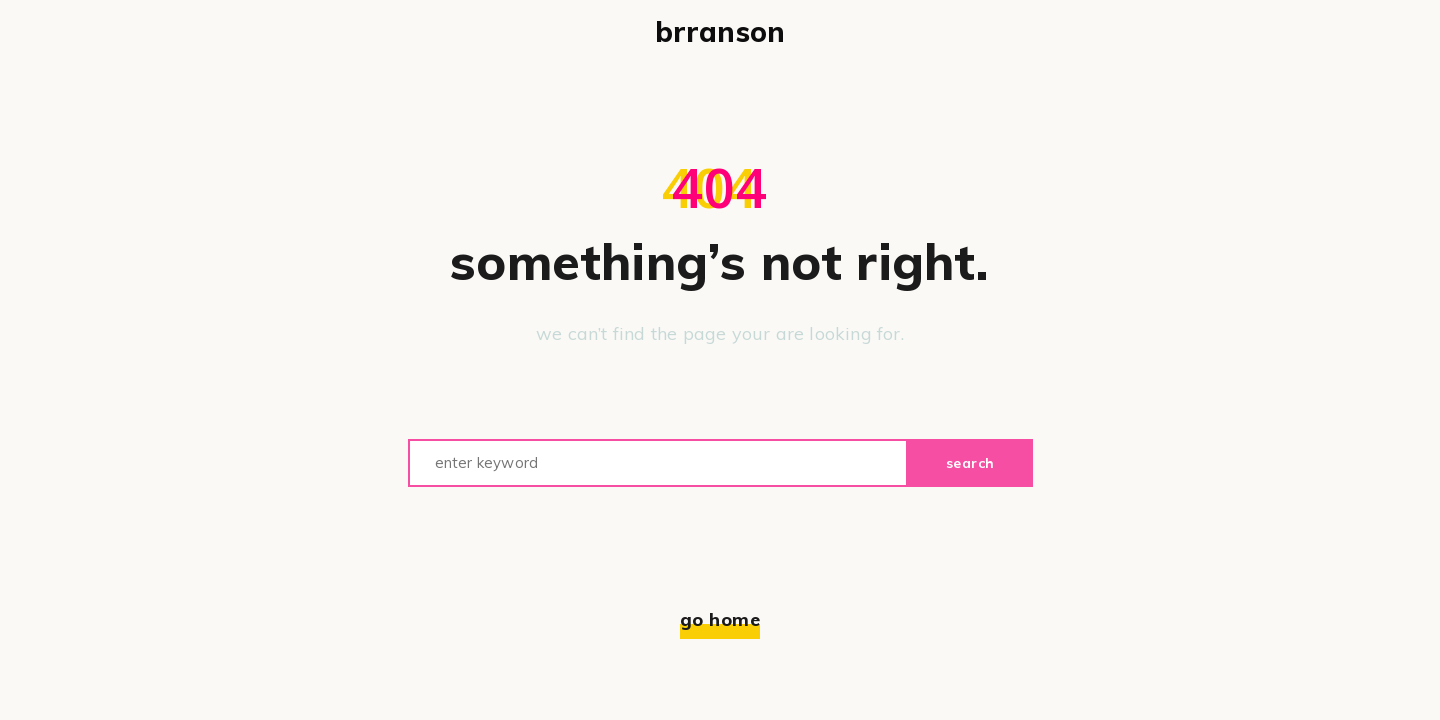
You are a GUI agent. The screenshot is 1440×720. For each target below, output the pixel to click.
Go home (720, 619)
